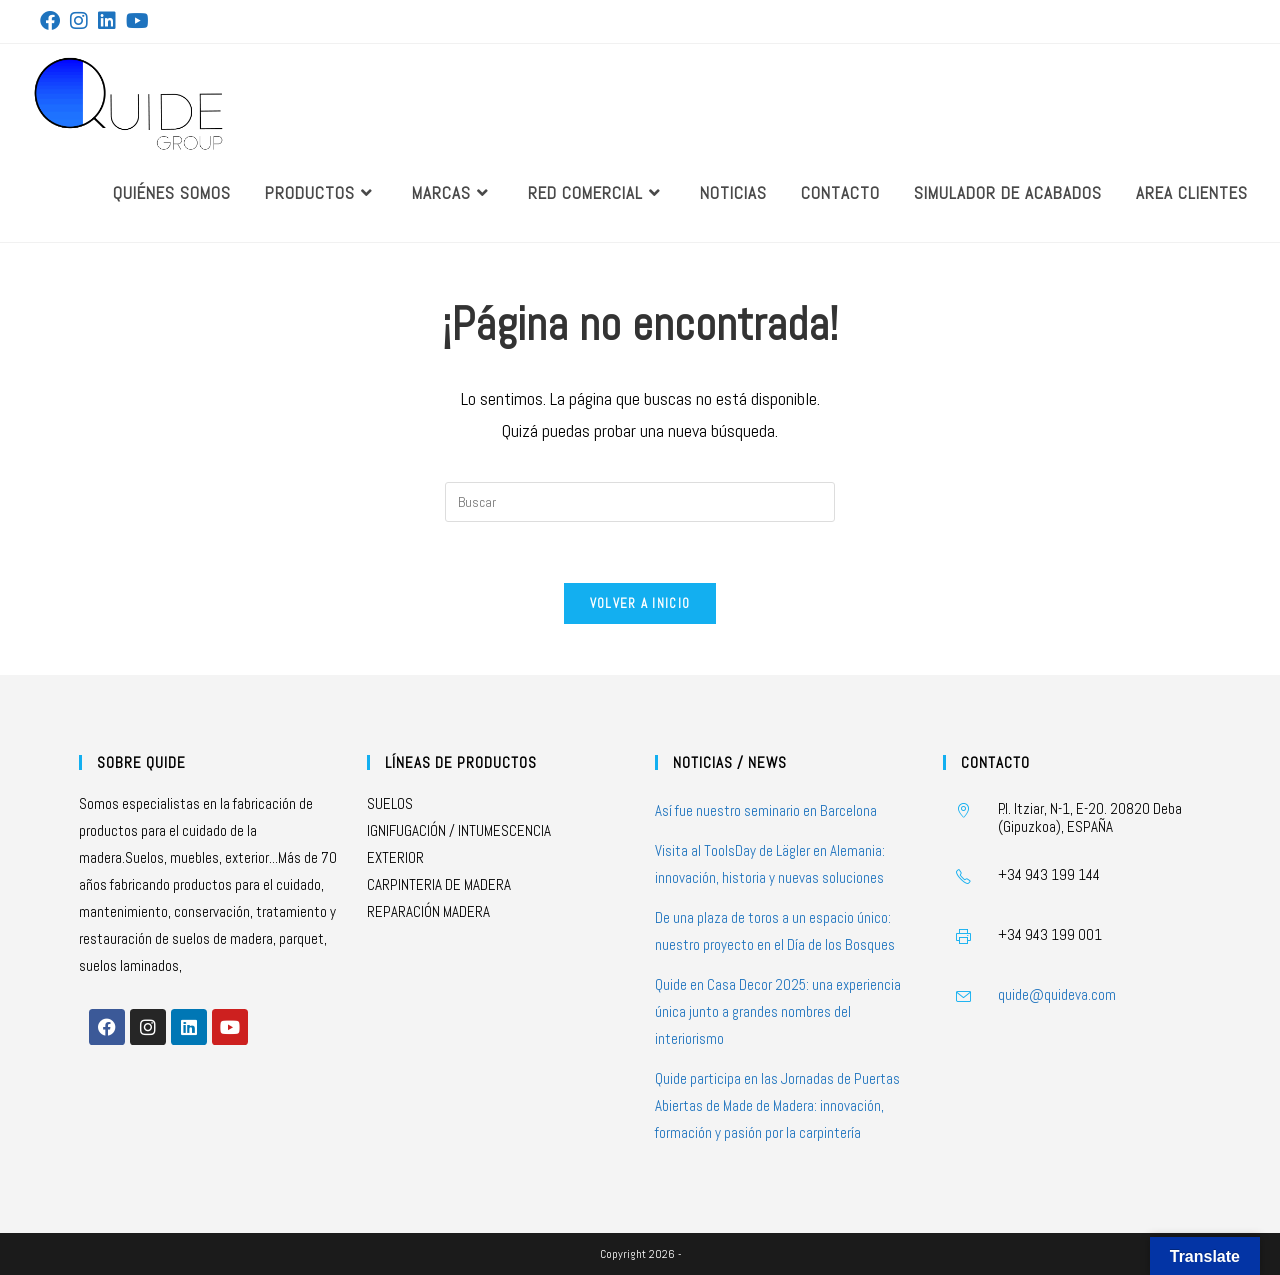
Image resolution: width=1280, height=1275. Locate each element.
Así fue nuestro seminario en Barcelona (766, 810)
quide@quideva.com (1057, 994)
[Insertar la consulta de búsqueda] (640, 502)
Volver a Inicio (640, 603)
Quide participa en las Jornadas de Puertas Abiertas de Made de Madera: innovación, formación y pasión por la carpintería (777, 1105)
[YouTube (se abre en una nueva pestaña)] (137, 21)
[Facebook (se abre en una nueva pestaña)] (52, 21)
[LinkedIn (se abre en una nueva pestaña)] (107, 21)
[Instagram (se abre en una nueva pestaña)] (79, 21)
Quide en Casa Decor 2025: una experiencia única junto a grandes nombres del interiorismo (778, 1011)
